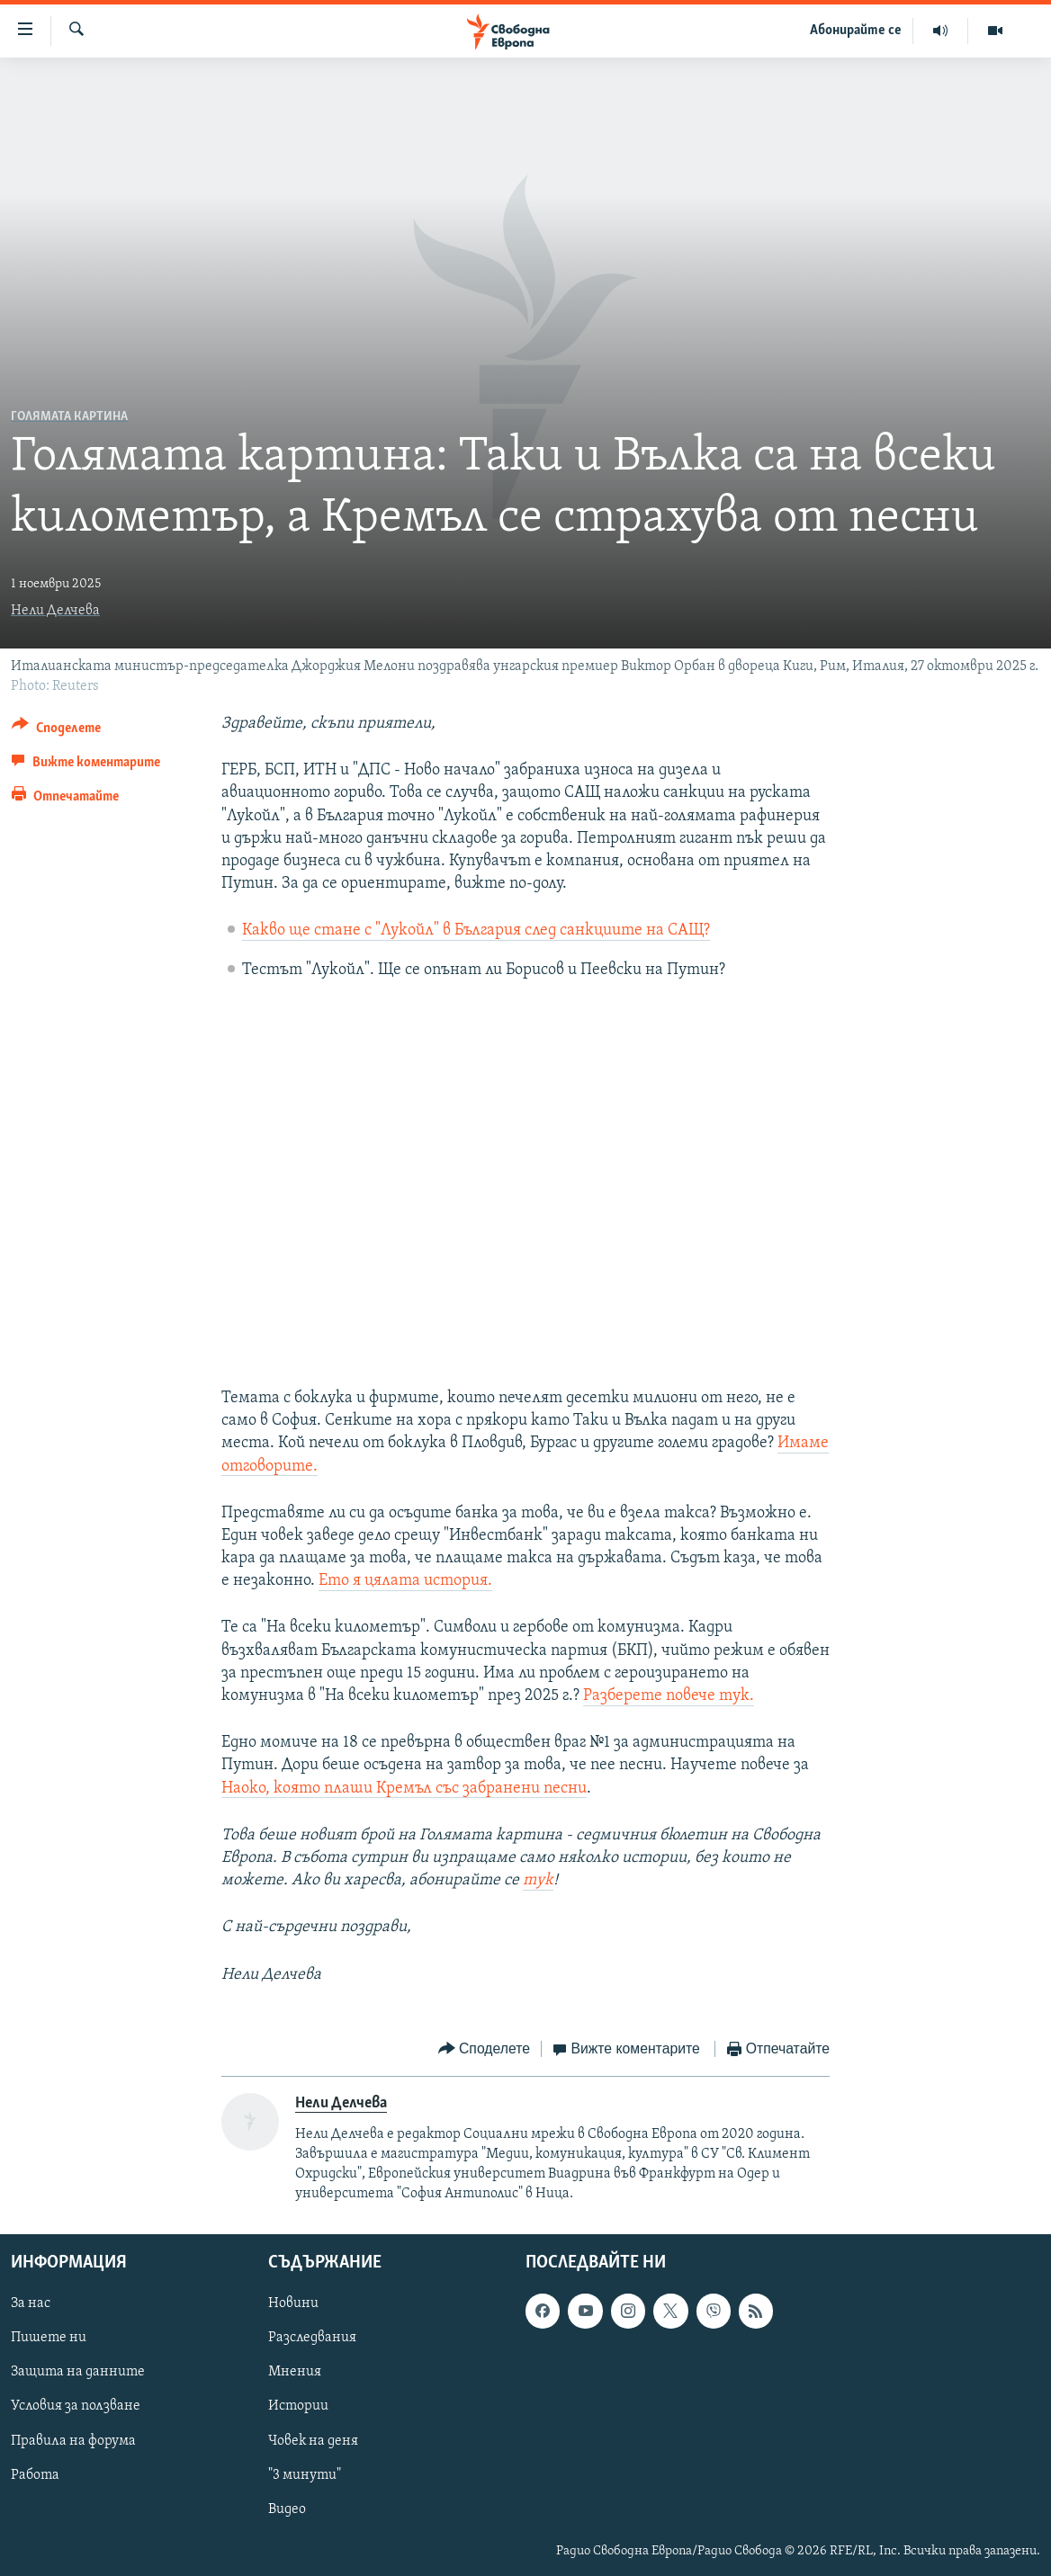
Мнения (294, 2373)
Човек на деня (313, 2441)
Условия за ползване (75, 2407)
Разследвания (312, 2338)
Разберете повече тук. (668, 1695)
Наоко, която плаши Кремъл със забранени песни (404, 1788)
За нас (30, 2304)
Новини (293, 2304)
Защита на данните (78, 2373)
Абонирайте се (856, 30)
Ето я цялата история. (405, 1580)
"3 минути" (304, 2475)
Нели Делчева (55, 611)
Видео (287, 2509)
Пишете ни (48, 2338)
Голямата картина (69, 417)
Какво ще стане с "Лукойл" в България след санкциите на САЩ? (476, 930)
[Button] (56, 730)
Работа (35, 2475)
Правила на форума (73, 2441)
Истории (298, 2407)
